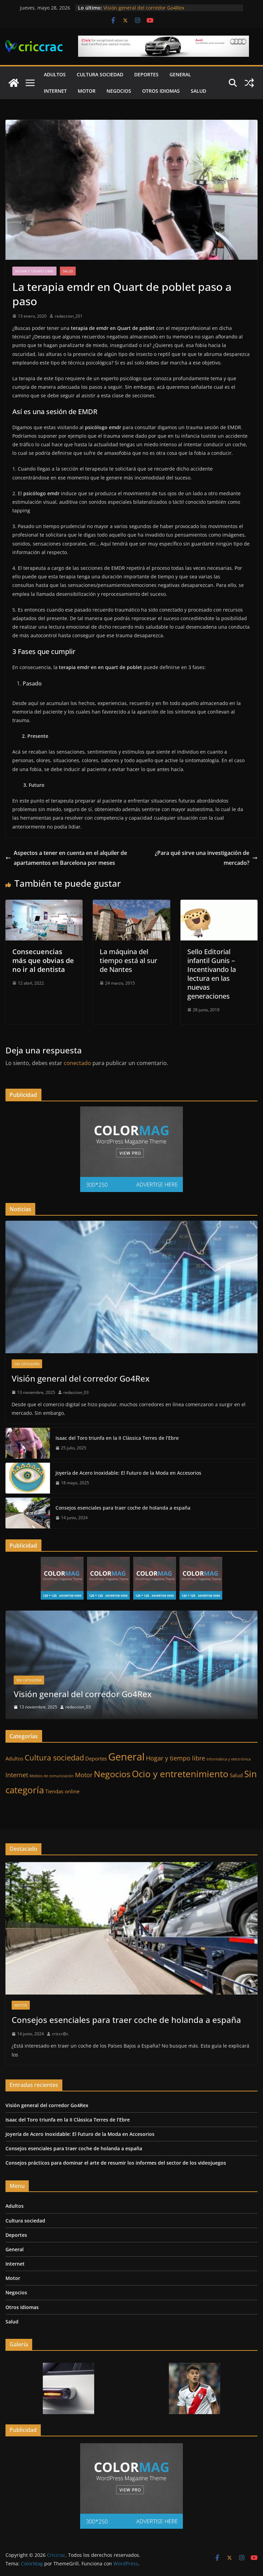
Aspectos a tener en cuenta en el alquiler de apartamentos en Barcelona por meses (66, 858)
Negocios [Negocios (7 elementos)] (112, 1774)
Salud (198, 91)
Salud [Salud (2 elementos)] (236, 1775)
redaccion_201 (69, 316)
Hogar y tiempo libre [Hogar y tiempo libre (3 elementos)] (175, 1758)
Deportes (146, 74)
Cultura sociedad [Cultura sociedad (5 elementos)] (54, 1757)
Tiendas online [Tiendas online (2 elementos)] (62, 1791)
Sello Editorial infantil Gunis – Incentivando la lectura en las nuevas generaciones (211, 974)
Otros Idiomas (161, 91)
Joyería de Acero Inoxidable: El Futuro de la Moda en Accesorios (128, 1473)
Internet (55, 91)
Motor (87, 91)
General (180, 74)
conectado (77, 1063)
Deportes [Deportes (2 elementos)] (96, 1758)
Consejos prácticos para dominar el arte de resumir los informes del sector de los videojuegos (115, 2163)
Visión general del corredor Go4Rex (143, 7)
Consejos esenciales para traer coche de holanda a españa (122, 1507)
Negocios (119, 91)
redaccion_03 (76, 1392)
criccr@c (60, 2034)
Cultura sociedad (100, 74)
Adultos (55, 74)
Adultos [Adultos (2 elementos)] (14, 1758)
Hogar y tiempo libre (34, 271)
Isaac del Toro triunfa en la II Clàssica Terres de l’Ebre (117, 1438)
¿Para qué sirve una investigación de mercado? (206, 858)
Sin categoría (26, 1363)
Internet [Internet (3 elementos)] (16, 1775)
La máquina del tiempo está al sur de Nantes (128, 960)
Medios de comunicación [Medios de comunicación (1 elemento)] (51, 1775)
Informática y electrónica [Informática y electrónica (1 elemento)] (228, 1759)
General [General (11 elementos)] (126, 1757)
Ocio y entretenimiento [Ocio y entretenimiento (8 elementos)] (180, 1774)
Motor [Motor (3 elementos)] (83, 1775)
